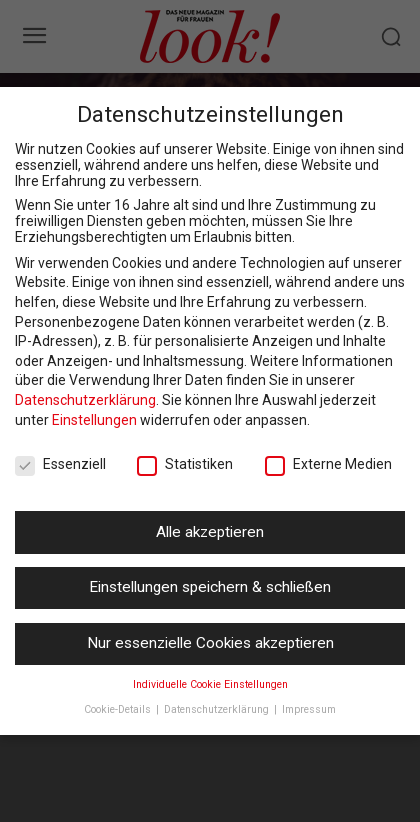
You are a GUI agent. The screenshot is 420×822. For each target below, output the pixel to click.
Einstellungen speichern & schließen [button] (210, 587)
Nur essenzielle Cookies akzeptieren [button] (210, 643)
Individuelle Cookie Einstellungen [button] (210, 684)
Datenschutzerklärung (85, 400)
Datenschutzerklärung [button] (218, 709)
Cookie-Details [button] (119, 709)
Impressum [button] (309, 709)
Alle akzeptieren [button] (210, 532)
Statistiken (185, 464)
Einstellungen (94, 420)
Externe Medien (328, 464)
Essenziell (60, 464)
